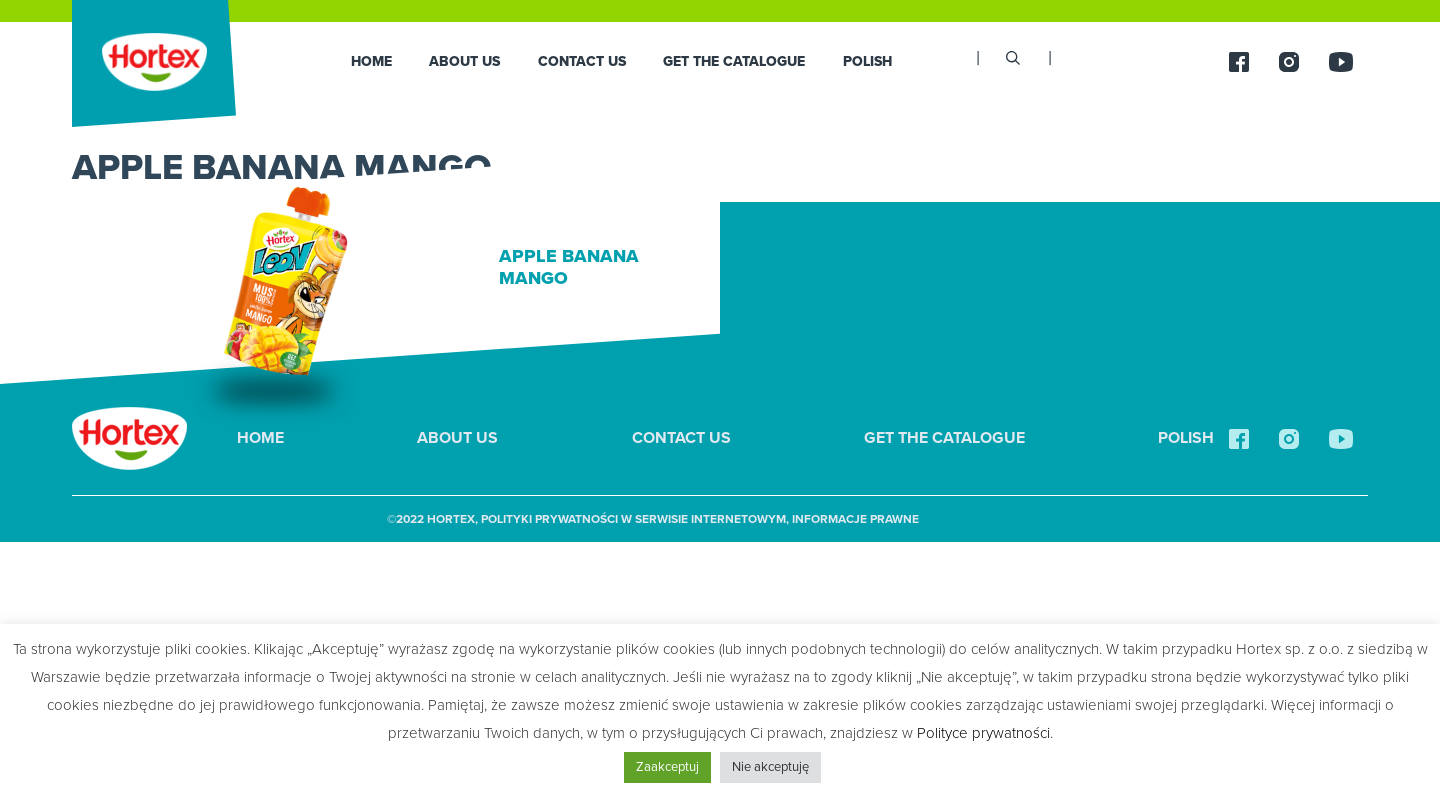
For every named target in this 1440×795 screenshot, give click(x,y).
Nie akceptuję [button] (770, 767)
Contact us (582, 61)
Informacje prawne (855, 519)
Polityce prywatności (983, 733)
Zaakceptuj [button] (667, 767)
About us (464, 61)
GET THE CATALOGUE (734, 61)
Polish (867, 61)
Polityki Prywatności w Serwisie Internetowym (633, 519)
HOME (371, 61)
